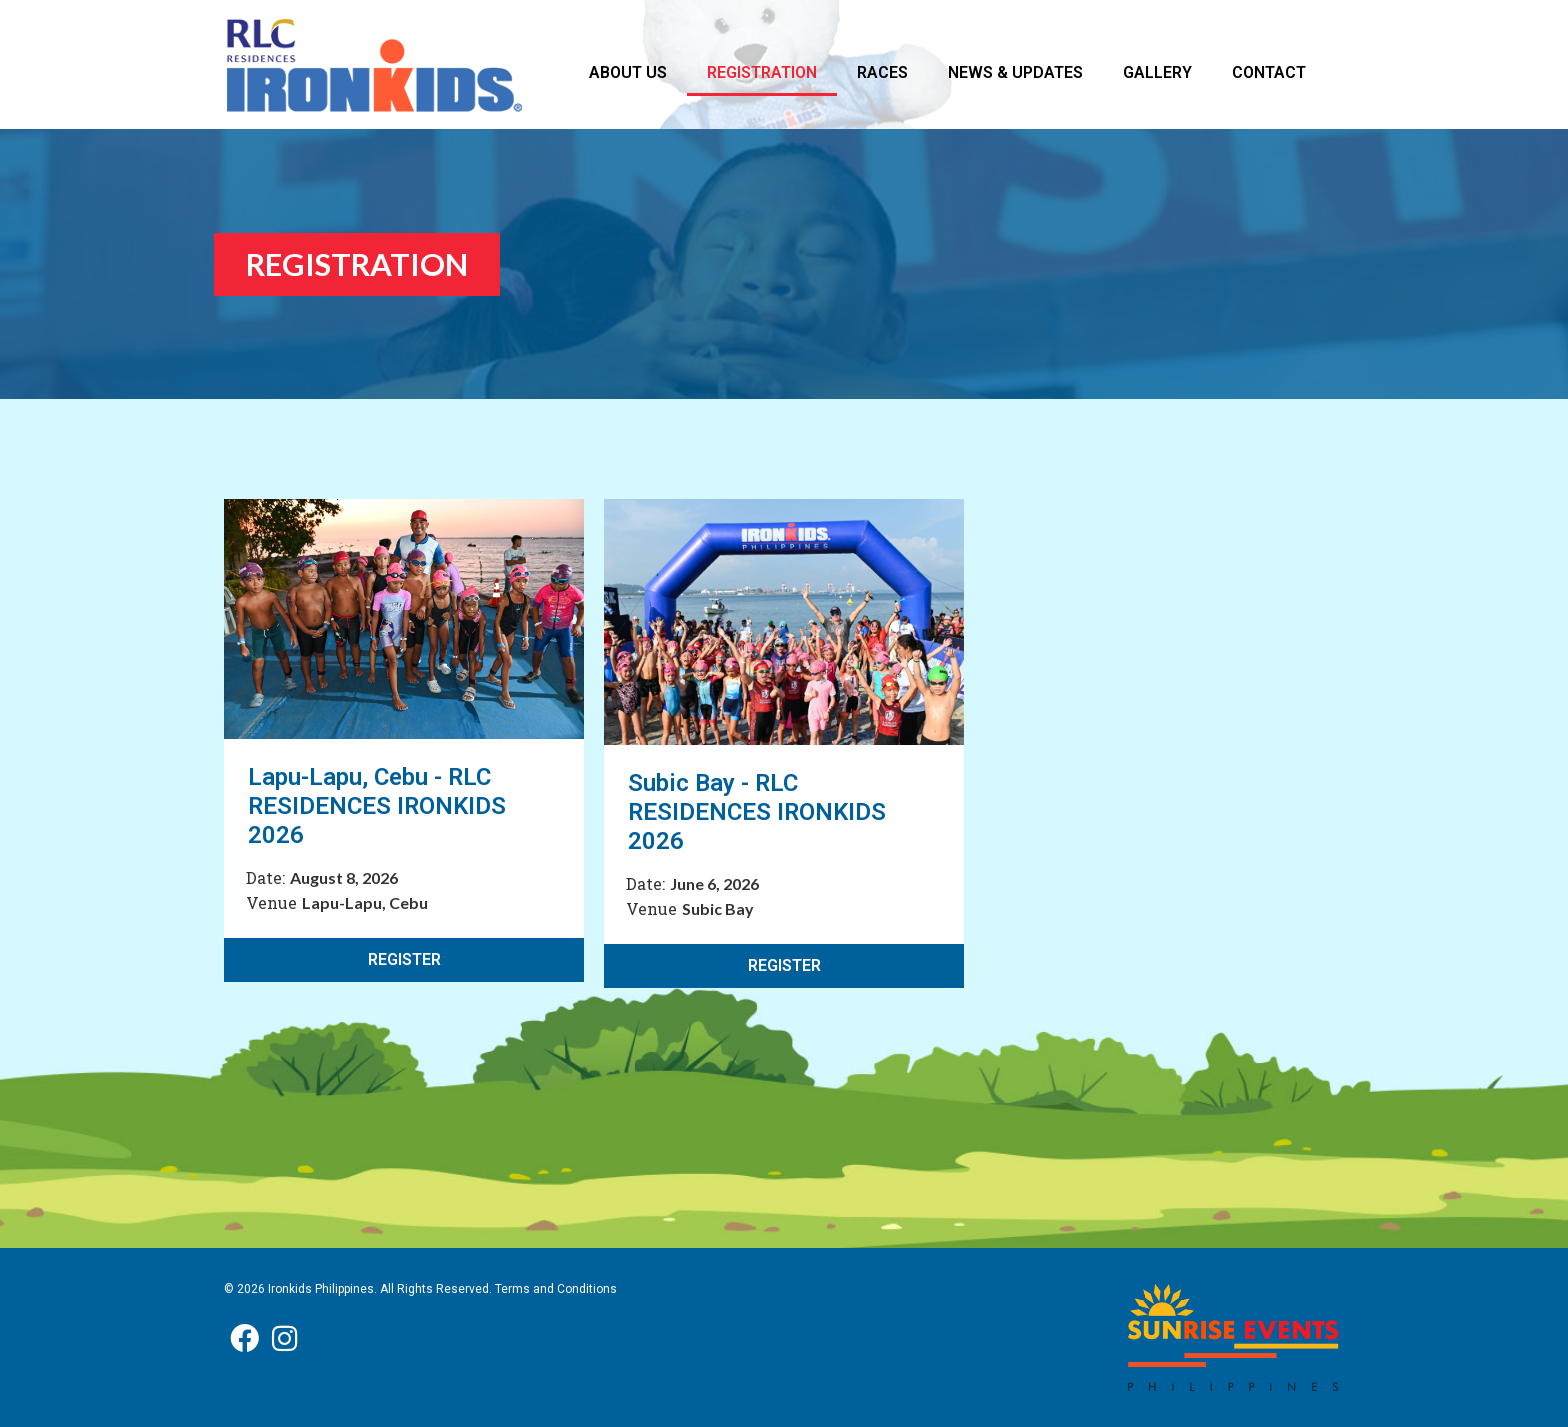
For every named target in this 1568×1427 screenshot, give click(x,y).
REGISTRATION (762, 72)
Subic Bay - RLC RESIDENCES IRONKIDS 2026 (757, 812)
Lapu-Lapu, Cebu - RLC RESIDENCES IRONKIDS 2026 (377, 806)
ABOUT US (628, 72)
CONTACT (1269, 72)
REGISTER (404, 959)
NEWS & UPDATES (1015, 72)
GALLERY (1157, 72)
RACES (882, 72)
